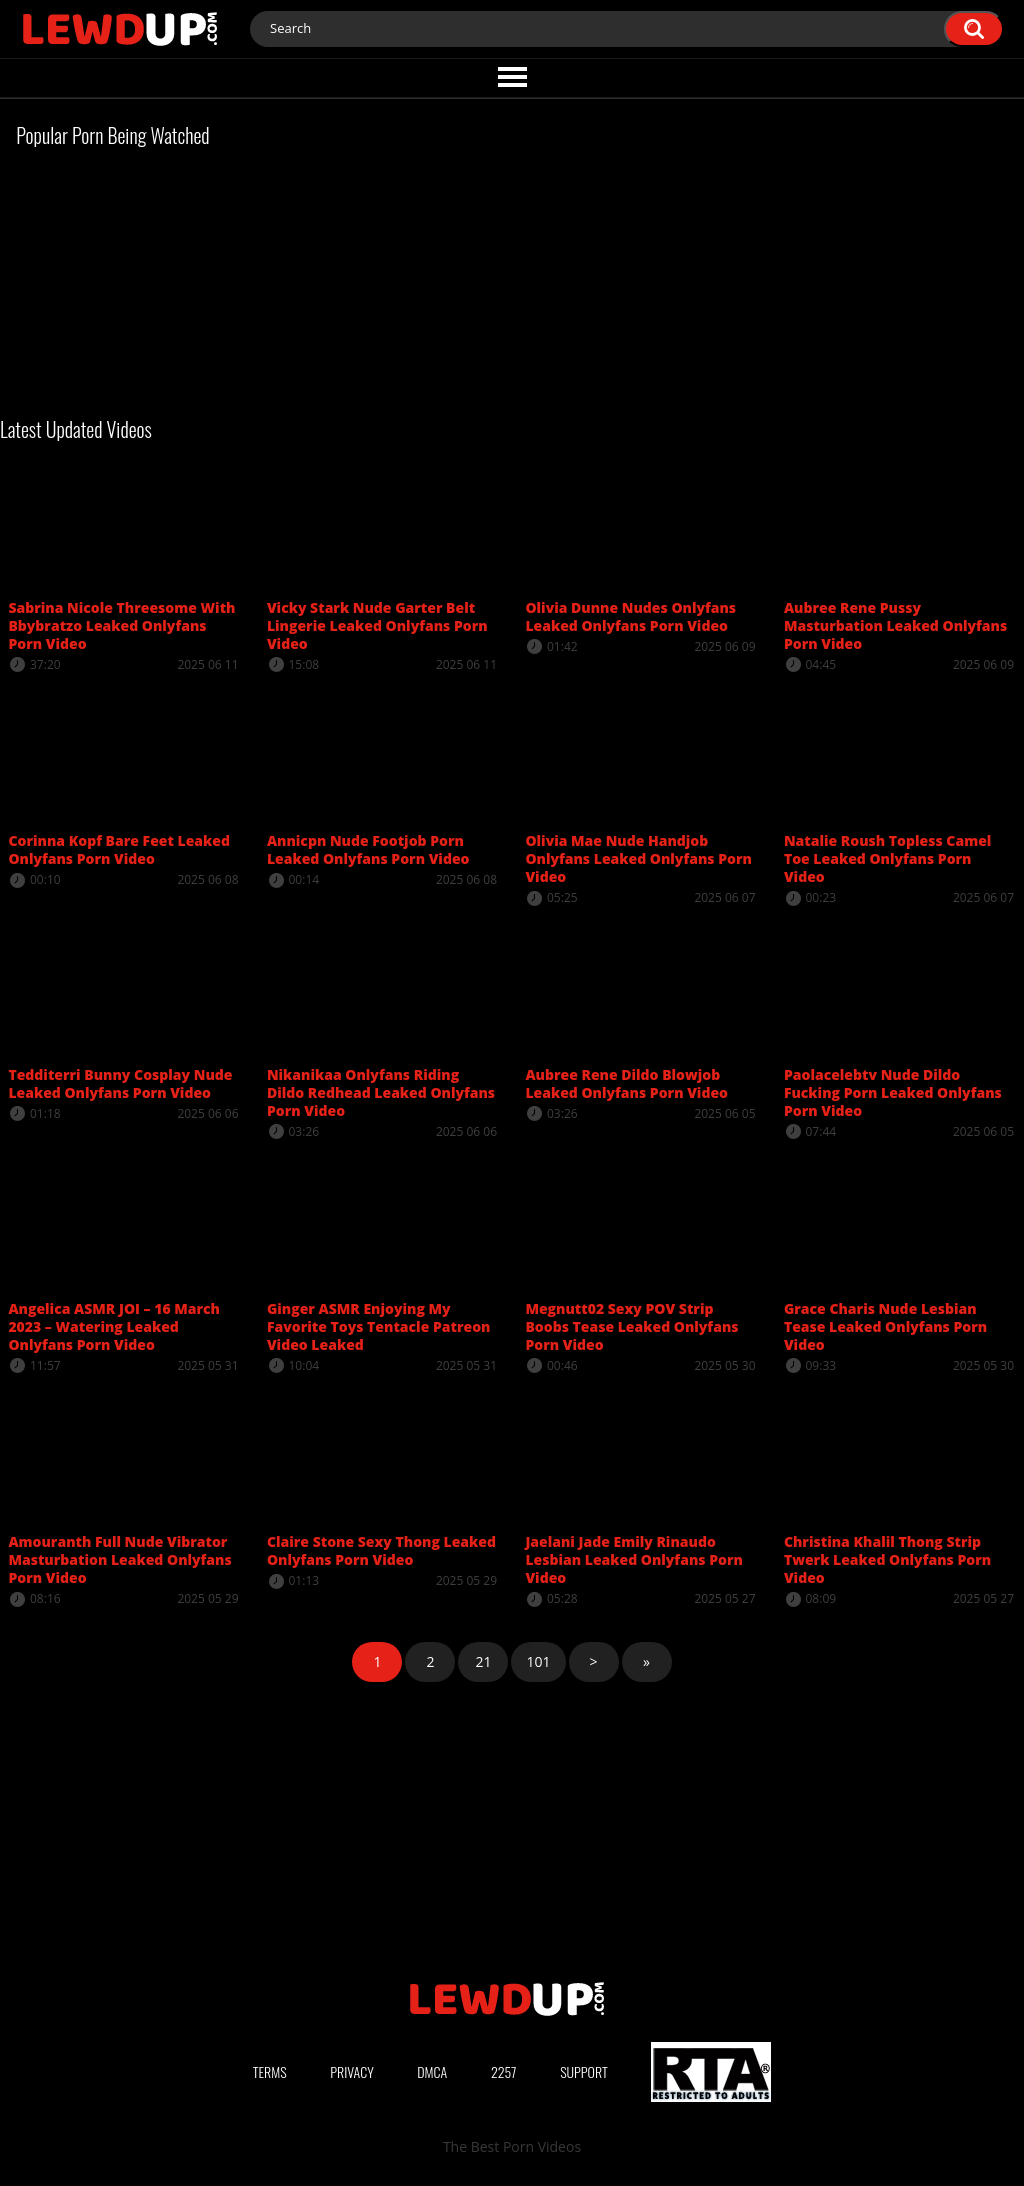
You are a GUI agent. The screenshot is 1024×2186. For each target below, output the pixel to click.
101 (538, 1661)
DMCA (432, 2071)
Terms (270, 2071)
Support (584, 2071)
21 (483, 1661)
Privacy (352, 2071)
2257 (504, 2071)
